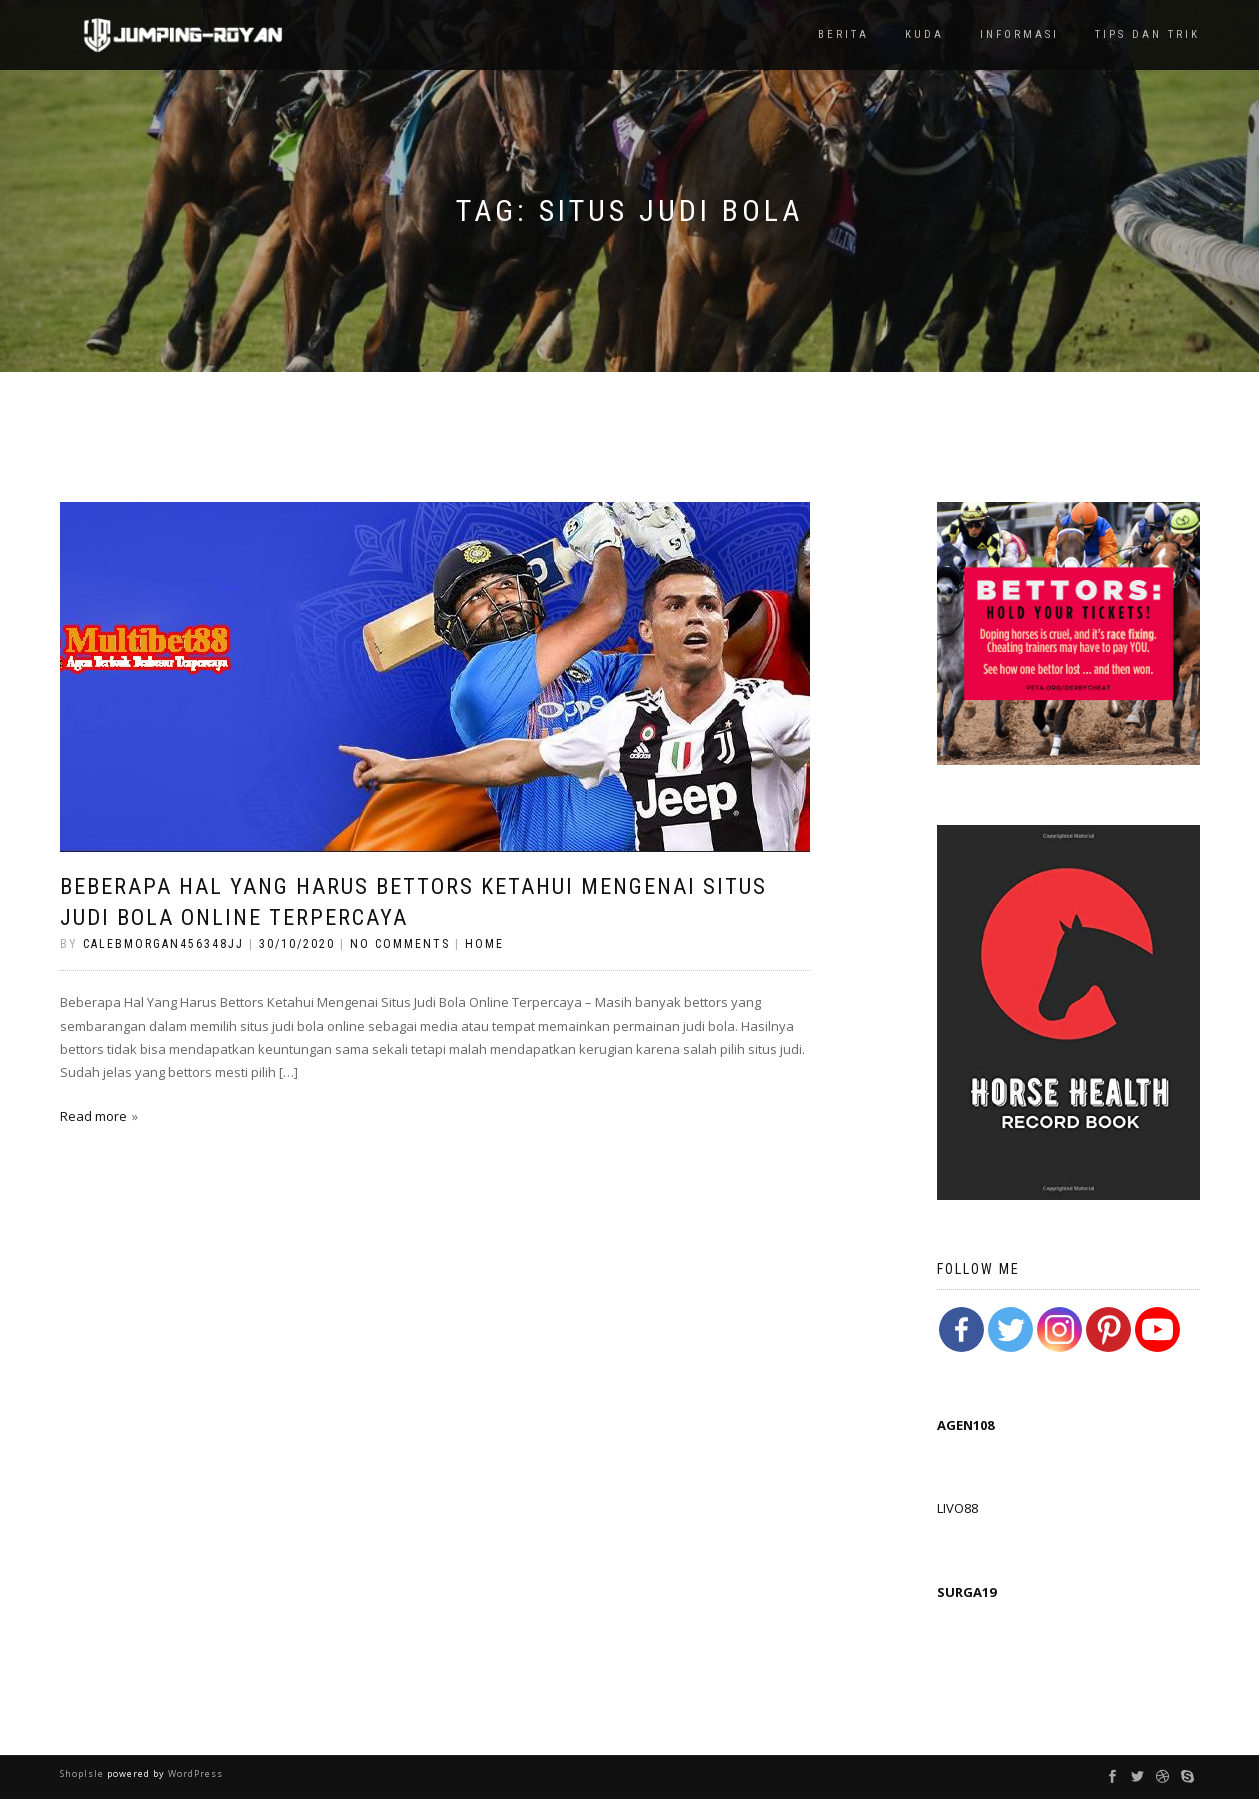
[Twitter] (1010, 1329)
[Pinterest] (1108, 1329)
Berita (843, 34)
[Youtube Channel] (1157, 1329)
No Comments (400, 944)
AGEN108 (965, 1425)
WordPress (194, 1773)
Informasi (1019, 34)
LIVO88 (957, 1508)
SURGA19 (966, 1592)
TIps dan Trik (1147, 34)
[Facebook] (961, 1329)
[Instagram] (1059, 1329)
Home (484, 944)
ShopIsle (83, 1773)
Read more (93, 1116)
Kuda (924, 34)
